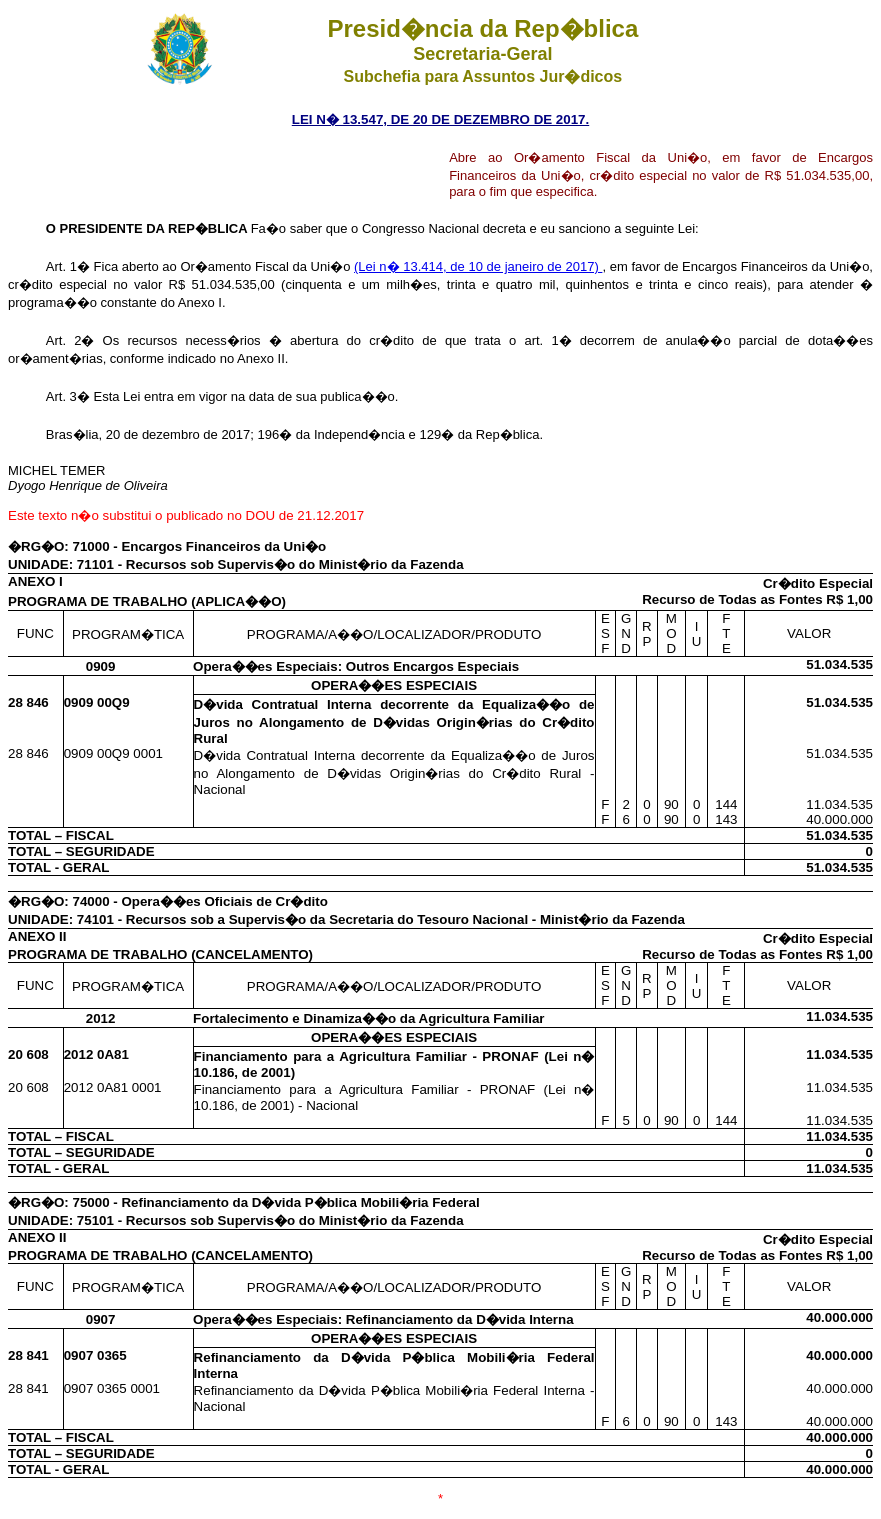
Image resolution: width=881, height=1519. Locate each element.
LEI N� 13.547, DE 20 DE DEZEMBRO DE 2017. (440, 119)
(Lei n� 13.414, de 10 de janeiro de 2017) (478, 266)
